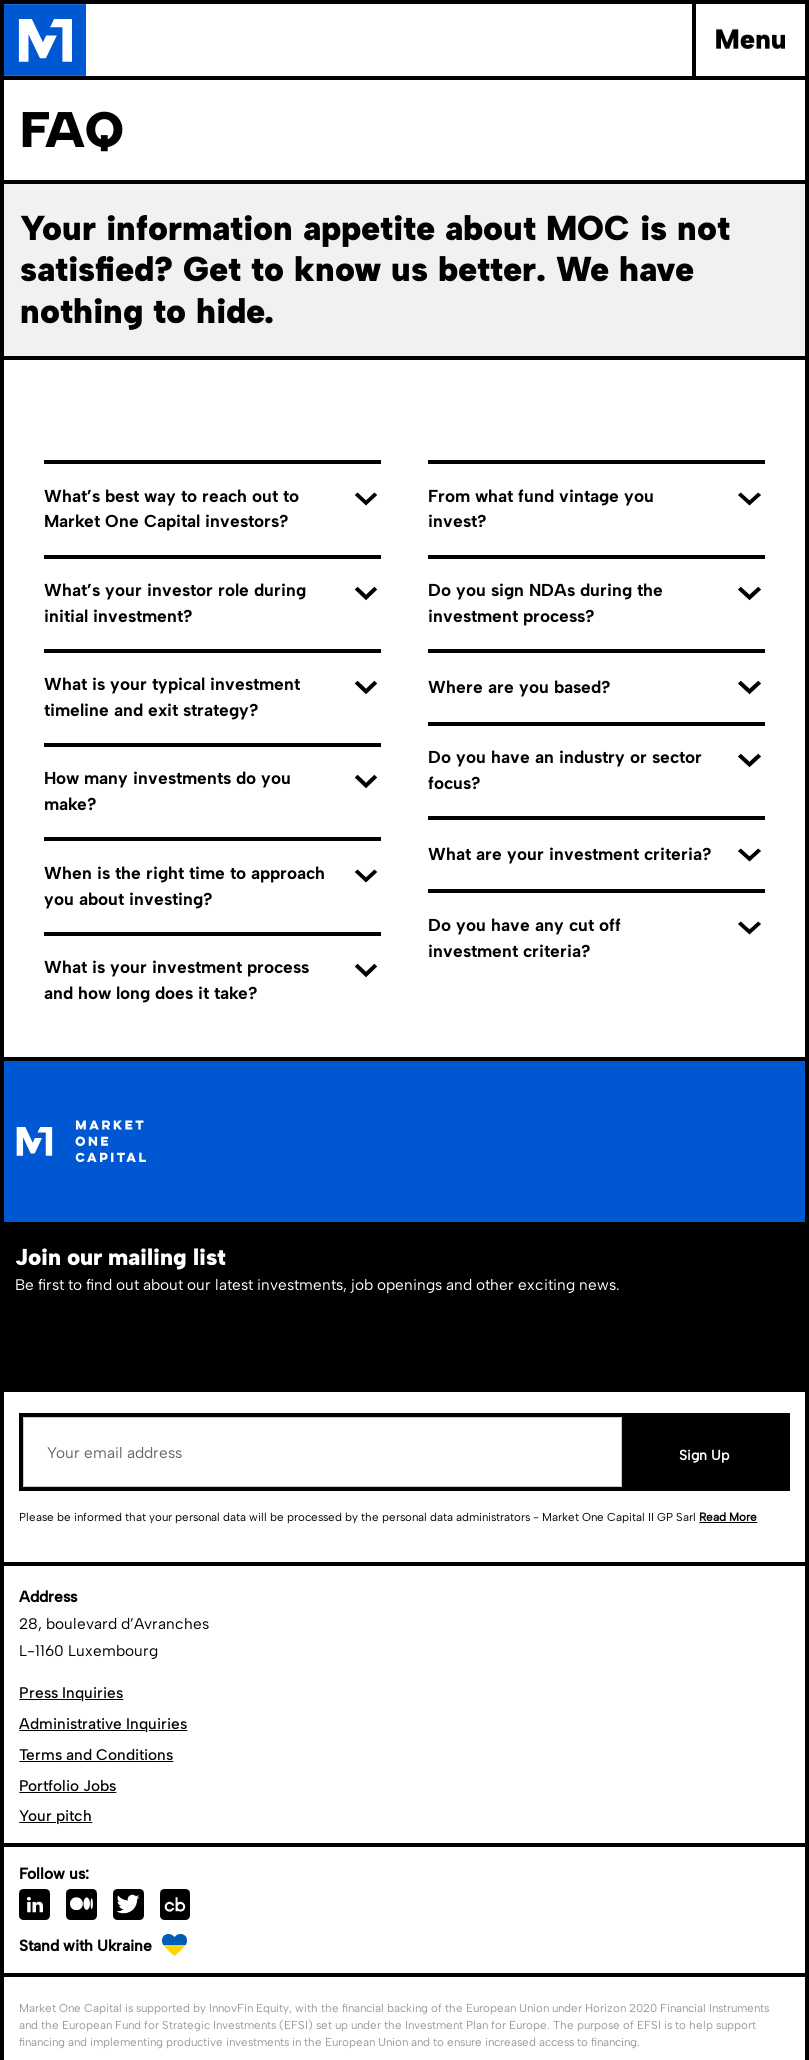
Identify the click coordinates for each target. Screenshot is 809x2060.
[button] (748, 40)
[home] (45, 40)
